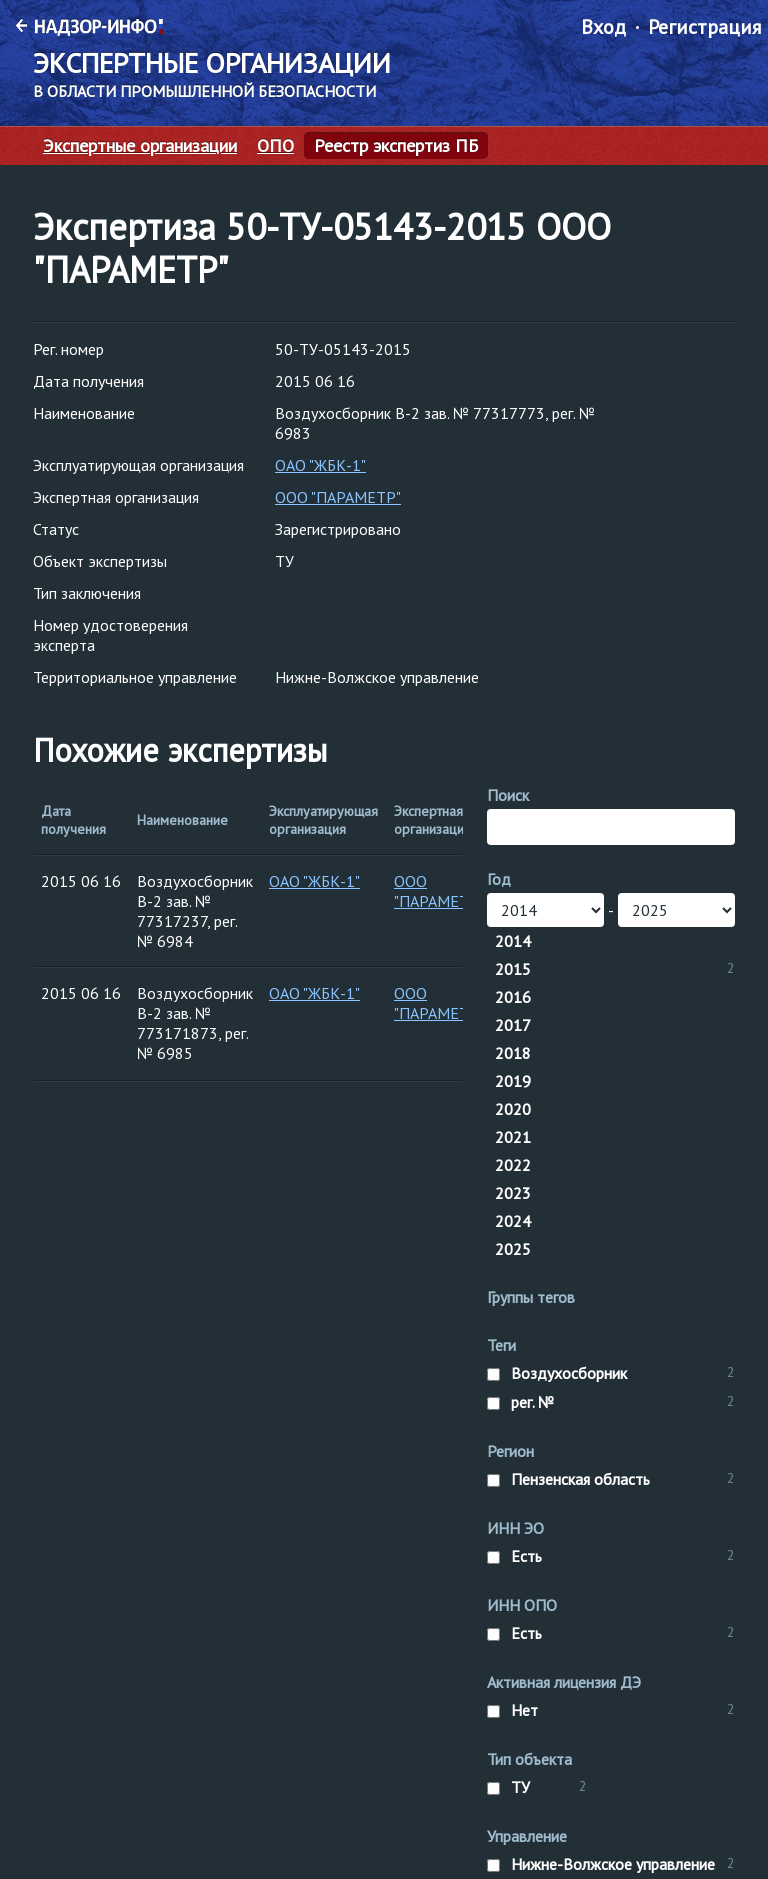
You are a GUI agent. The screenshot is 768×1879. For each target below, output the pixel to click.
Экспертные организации (140, 146)
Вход (603, 27)
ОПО (275, 146)
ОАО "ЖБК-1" (320, 465)
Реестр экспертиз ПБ (396, 146)
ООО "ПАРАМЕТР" (338, 497)
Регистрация (704, 27)
